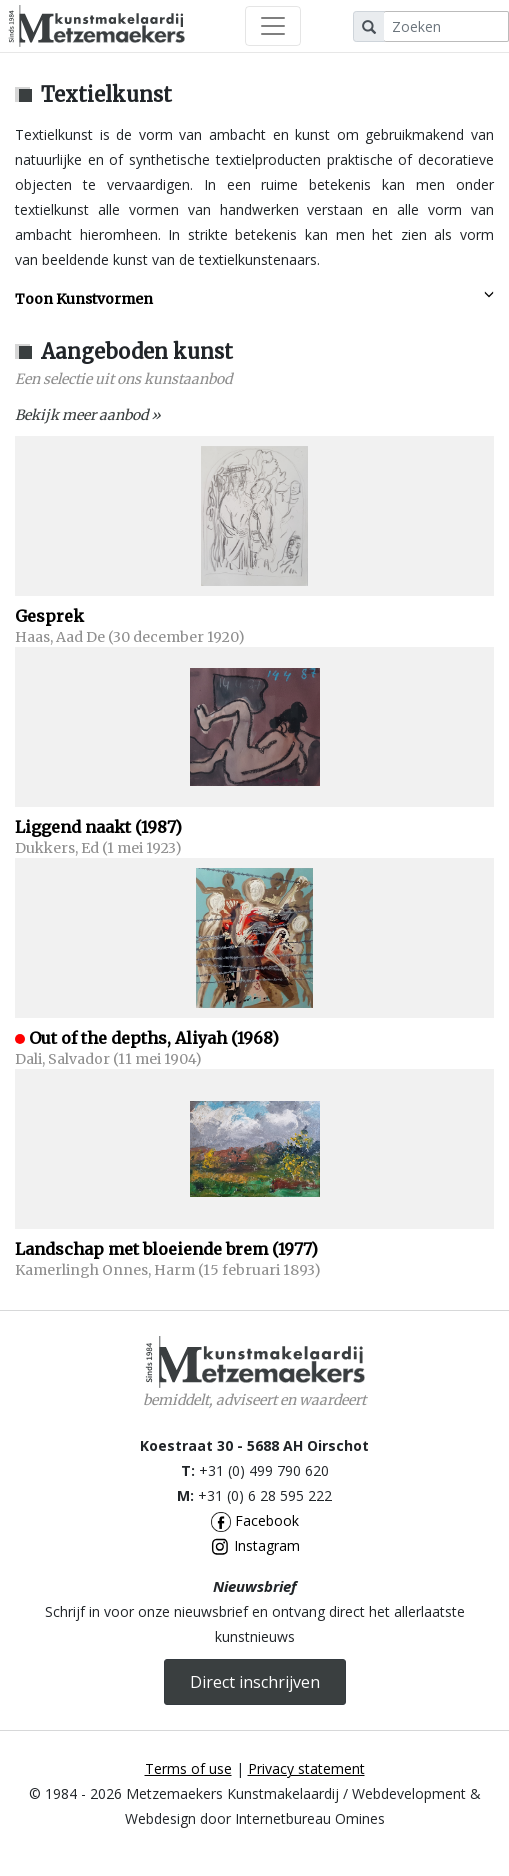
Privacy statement (306, 1768)
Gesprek (49, 616)
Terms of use (188, 1768)
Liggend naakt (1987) (98, 827)
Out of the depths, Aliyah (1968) (154, 1038)
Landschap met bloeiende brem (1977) (166, 1249)
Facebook (255, 1520)
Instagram (255, 1545)
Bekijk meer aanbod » (88, 415)
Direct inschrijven (255, 1682)
